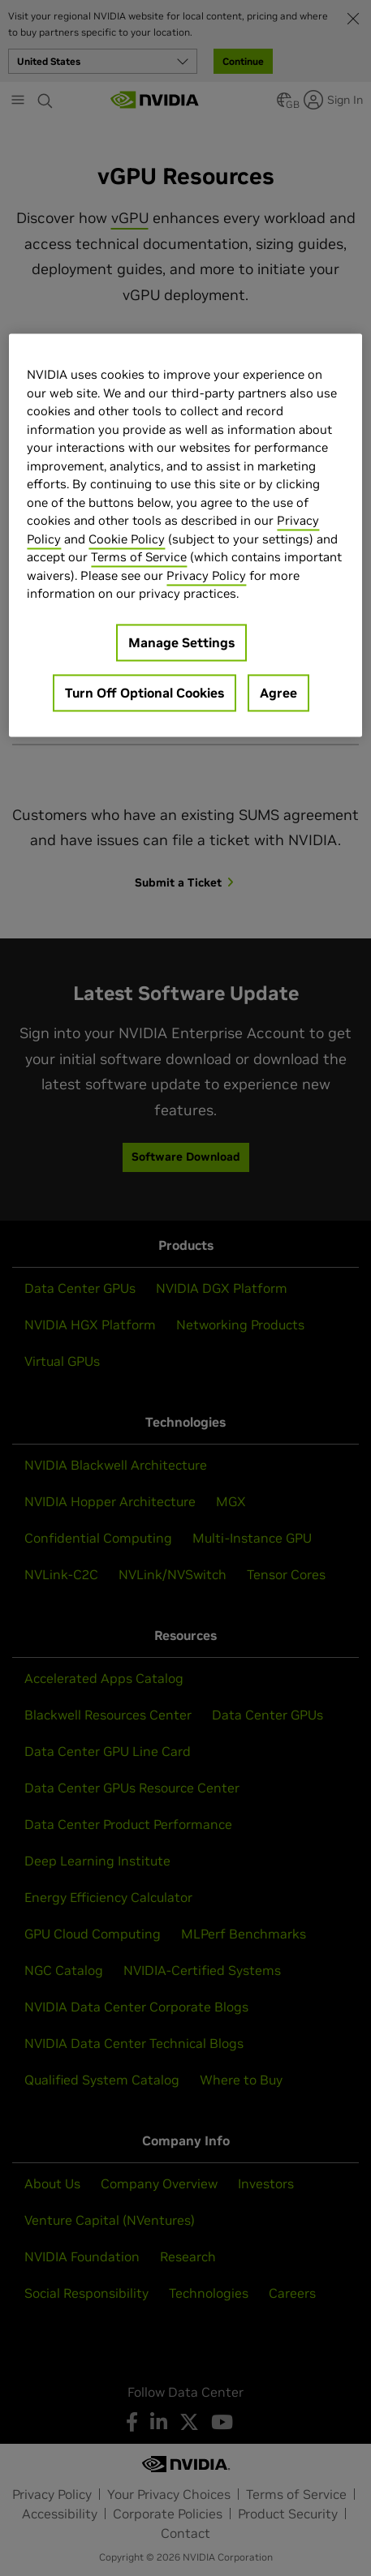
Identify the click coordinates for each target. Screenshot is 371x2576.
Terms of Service (139, 557)
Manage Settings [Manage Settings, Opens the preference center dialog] (181, 642)
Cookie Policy (126, 539)
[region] (185, 535)
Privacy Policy (206, 575)
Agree (278, 693)
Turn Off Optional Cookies (144, 693)
